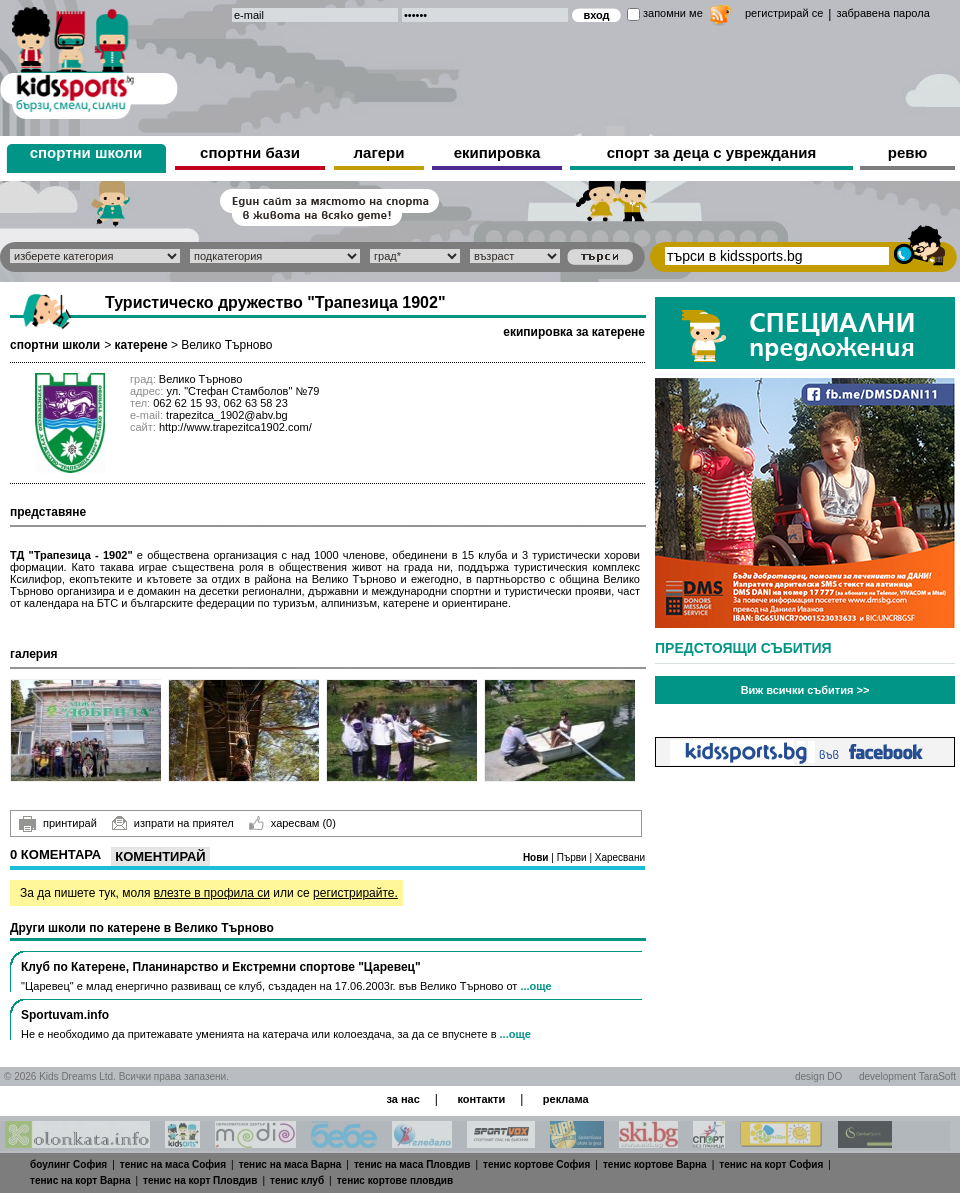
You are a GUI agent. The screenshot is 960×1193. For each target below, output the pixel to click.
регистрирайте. (355, 893)
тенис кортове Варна (655, 1164)
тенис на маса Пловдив (412, 1164)
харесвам (292, 823)
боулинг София (68, 1164)
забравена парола (882, 13)
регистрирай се (784, 13)
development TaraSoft (907, 1076)
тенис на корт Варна (80, 1180)
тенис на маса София (173, 1164)
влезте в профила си (212, 893)
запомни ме (673, 13)
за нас (402, 1099)
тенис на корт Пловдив (200, 1180)
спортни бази (250, 152)
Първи (573, 857)
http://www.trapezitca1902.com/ (235, 427)
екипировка (497, 152)
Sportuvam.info (65, 1015)
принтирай (58, 824)
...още (535, 986)
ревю (908, 152)
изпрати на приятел (173, 823)
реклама (566, 1099)
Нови (537, 857)
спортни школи (86, 152)
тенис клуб (297, 1180)
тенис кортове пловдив (395, 1180)
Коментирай (160, 856)
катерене (140, 345)
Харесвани (620, 857)
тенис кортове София (536, 1164)
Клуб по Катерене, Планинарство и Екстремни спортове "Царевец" (221, 967)
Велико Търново (226, 345)
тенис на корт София (771, 1164)
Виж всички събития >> (805, 690)
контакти (481, 1099)
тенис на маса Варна (290, 1164)
